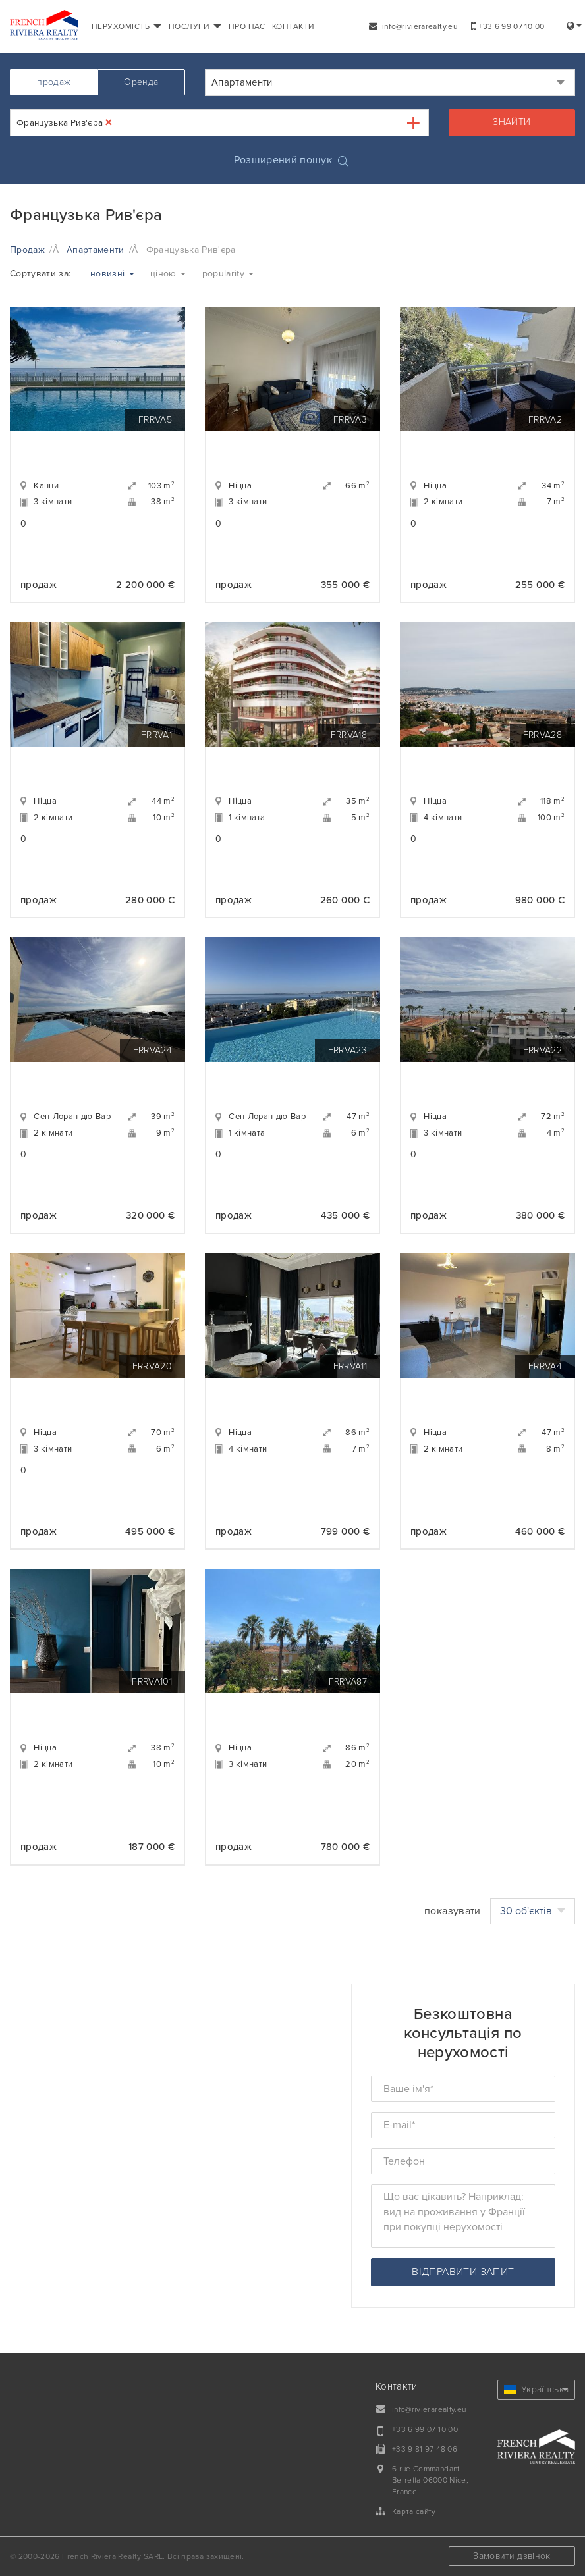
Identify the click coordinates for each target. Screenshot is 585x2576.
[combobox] (390, 82)
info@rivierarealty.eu (413, 26)
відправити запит (463, 2271)
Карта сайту (414, 2511)
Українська (536, 2389)
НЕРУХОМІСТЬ (127, 26)
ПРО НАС (247, 26)
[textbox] (126, 123)
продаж (53, 82)
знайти (511, 122)
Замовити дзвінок (512, 2556)
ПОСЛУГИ (195, 26)
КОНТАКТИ (293, 26)
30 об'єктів (532, 1911)
